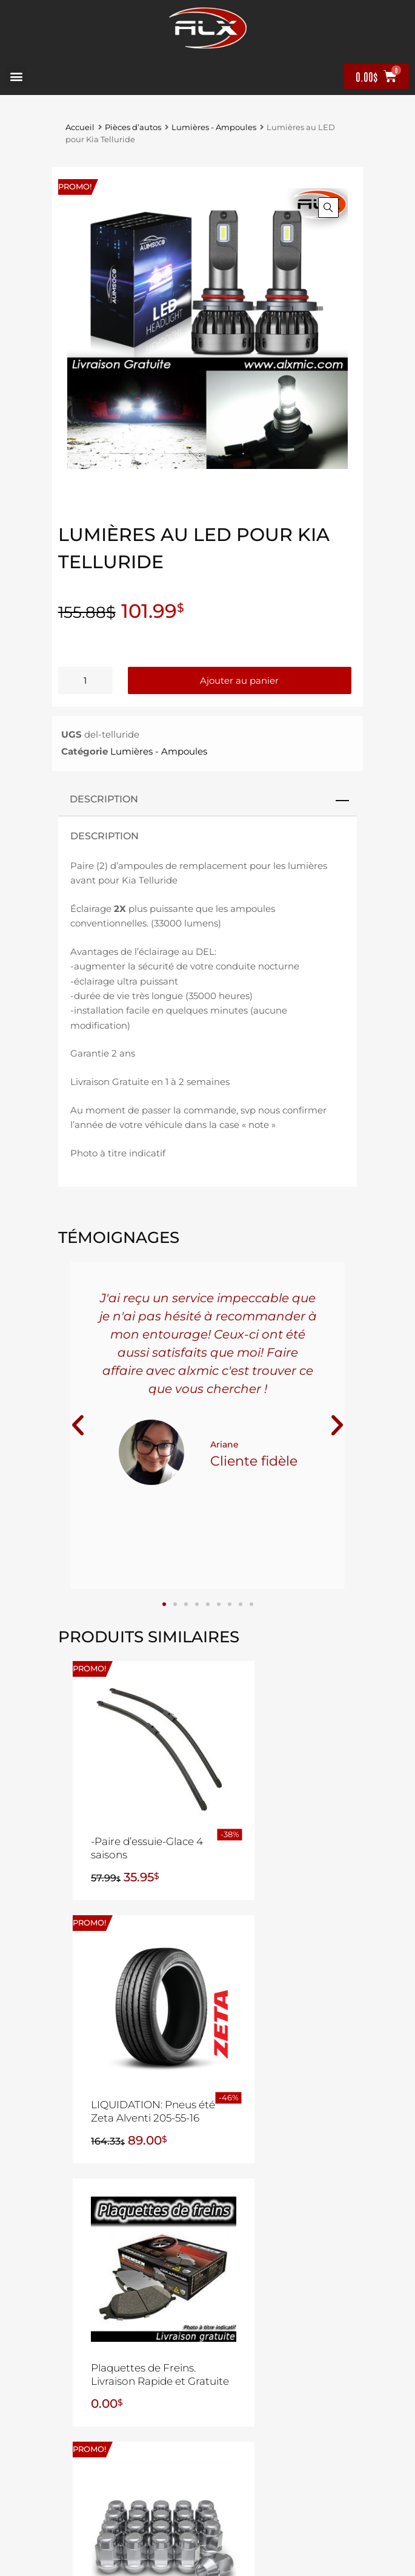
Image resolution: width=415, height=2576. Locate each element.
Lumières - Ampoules (213, 127)
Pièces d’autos (133, 127)
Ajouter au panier (239, 680)
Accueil (80, 127)
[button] (16, 77)
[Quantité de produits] (85, 680)
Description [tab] (104, 799)
